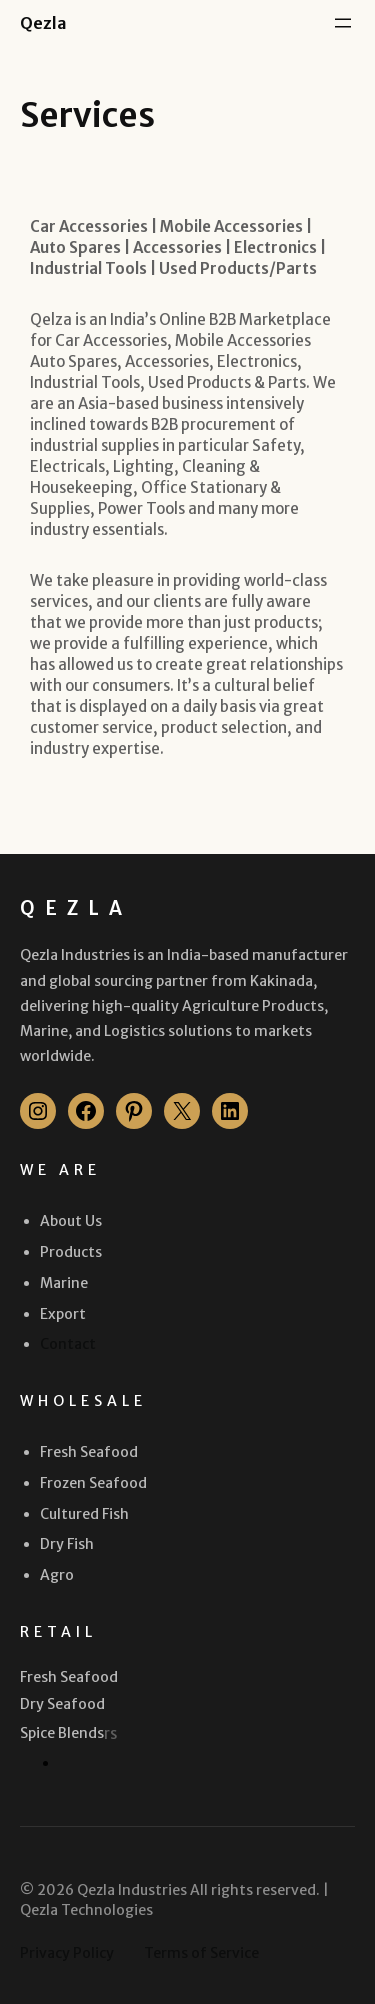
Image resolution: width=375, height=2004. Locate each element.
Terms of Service (201, 1953)
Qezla (43, 23)
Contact (68, 1344)
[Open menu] (343, 23)
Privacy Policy (67, 1953)
